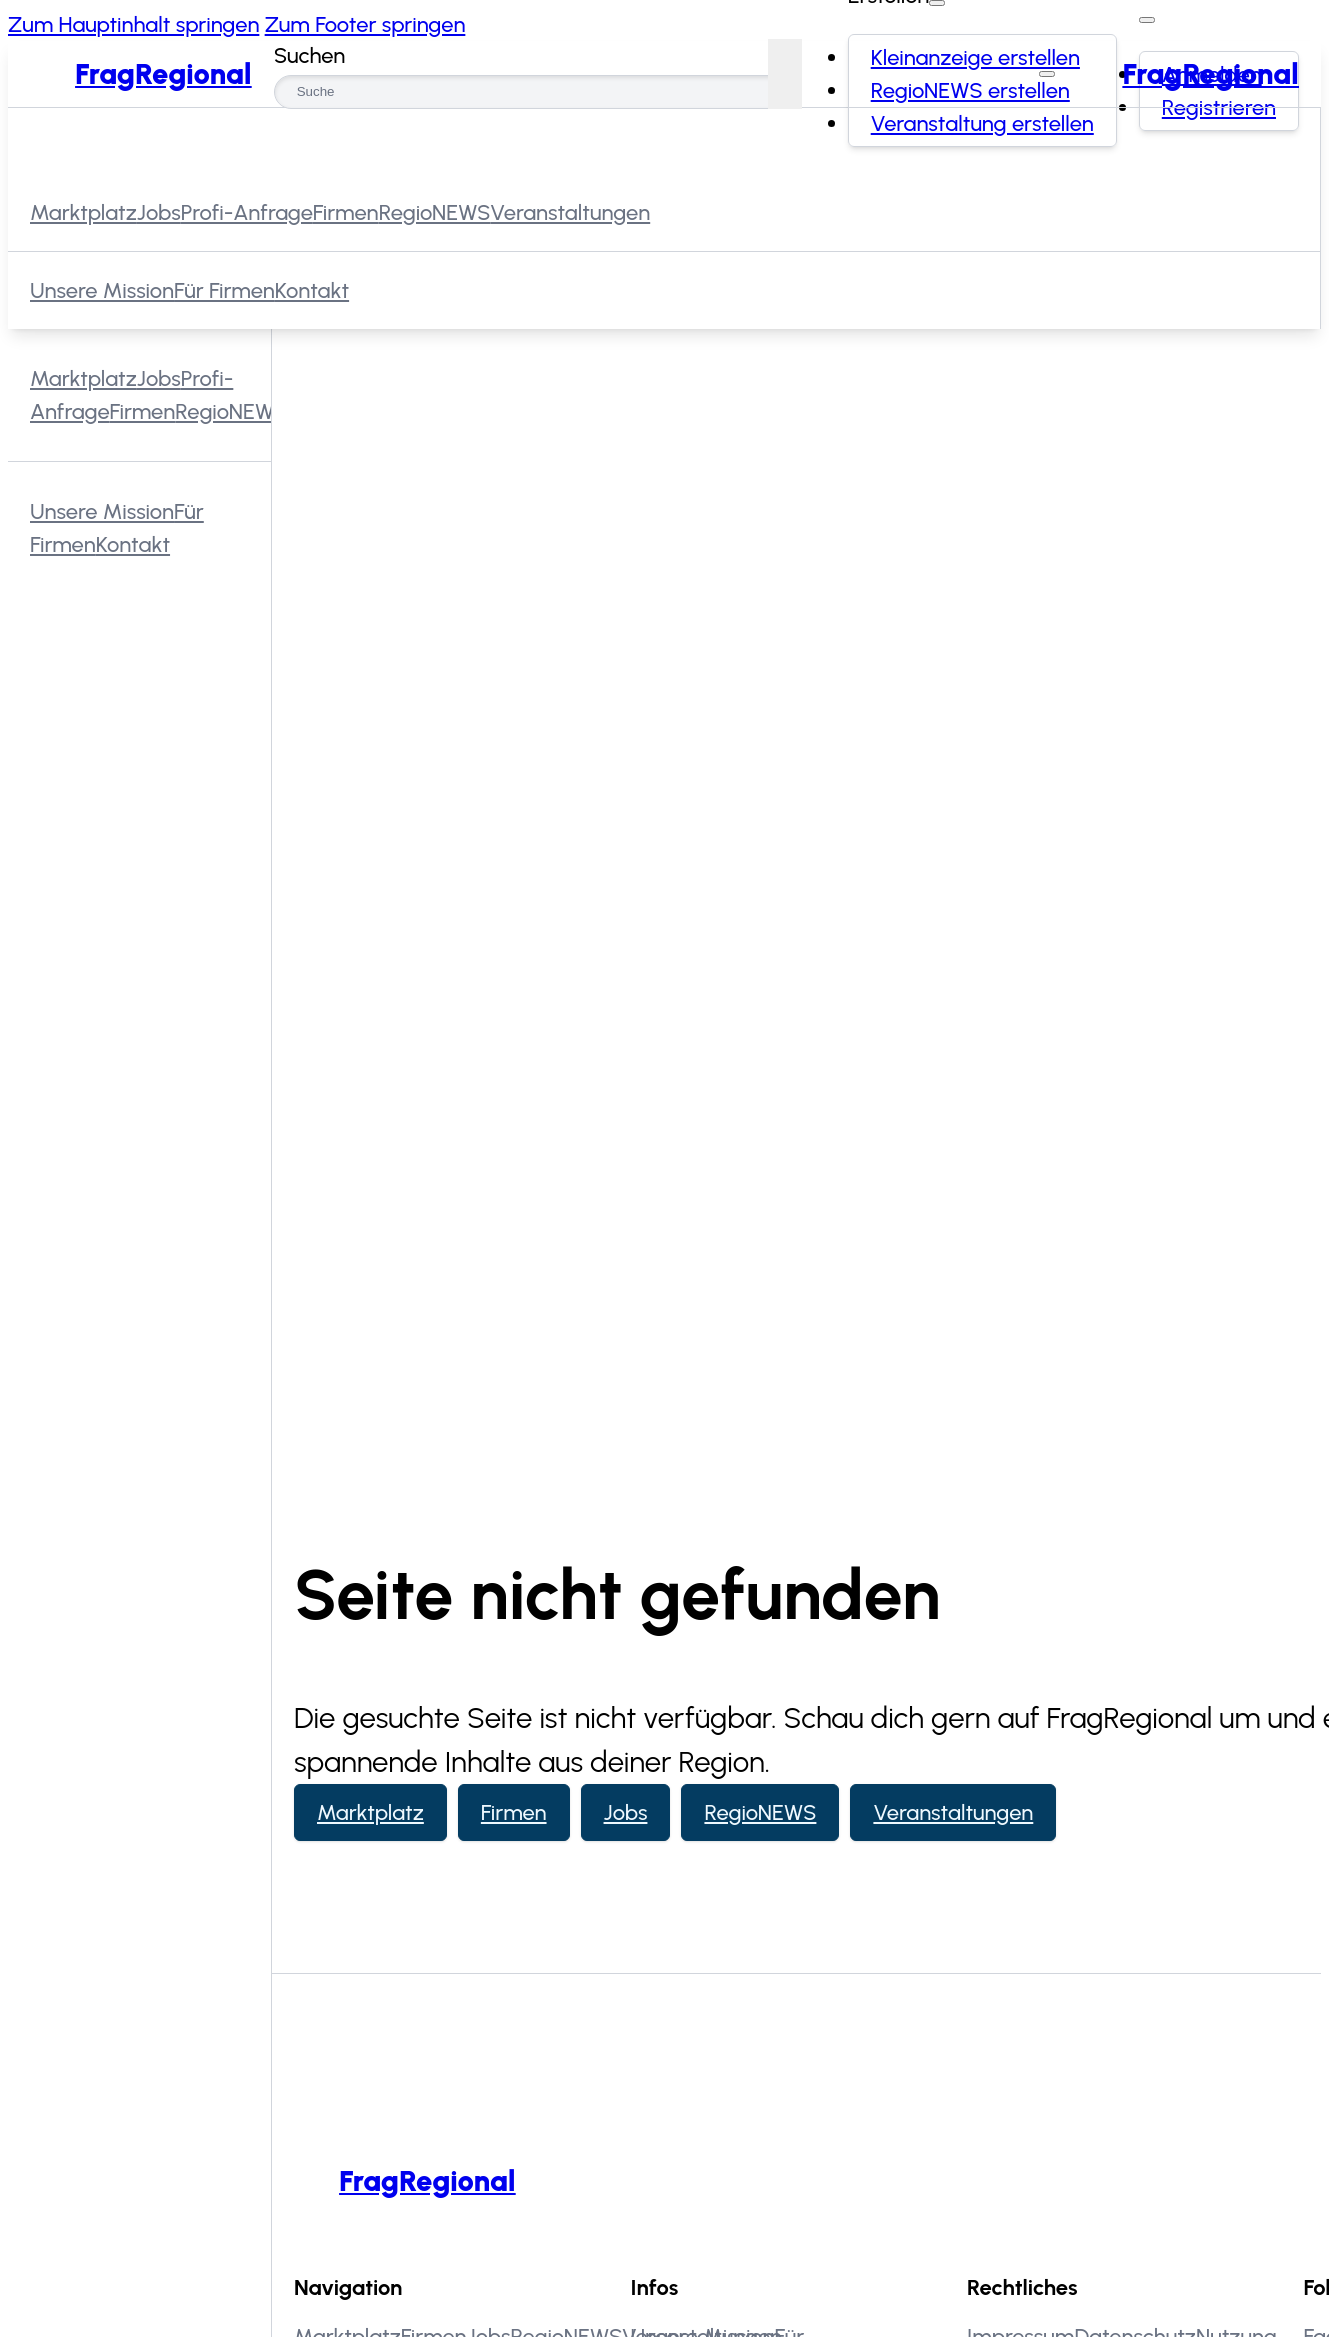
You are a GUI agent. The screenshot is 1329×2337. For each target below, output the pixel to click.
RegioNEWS (760, 1812)
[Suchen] (785, 74)
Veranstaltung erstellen (982, 123)
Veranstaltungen (953, 1812)
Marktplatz (370, 1812)
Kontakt (312, 290)
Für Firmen (224, 290)
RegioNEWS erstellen (970, 90)
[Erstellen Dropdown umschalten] (937, 3)
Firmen (514, 1812)
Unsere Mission (102, 290)
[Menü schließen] (1047, 74)
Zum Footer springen (365, 24)
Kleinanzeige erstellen (975, 57)
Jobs (626, 1812)
